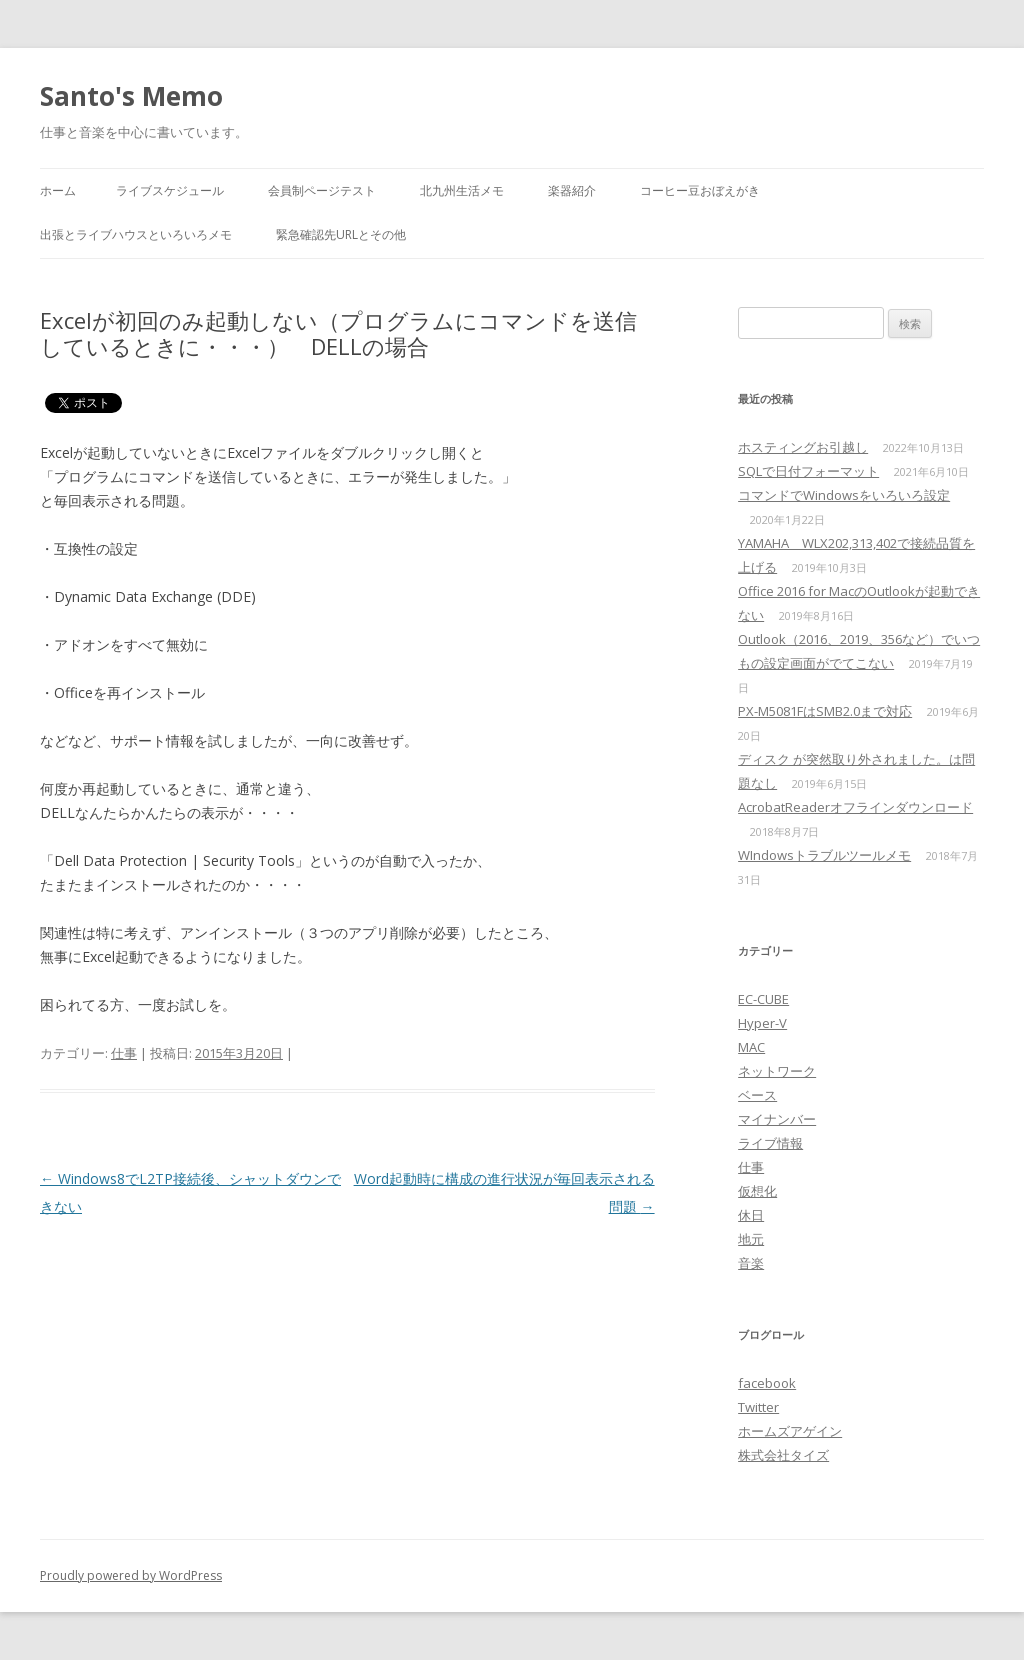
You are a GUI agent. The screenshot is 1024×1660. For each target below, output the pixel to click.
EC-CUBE (763, 999)
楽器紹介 (572, 190)
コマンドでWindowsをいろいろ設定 (844, 495)
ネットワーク (777, 1071)
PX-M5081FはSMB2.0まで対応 (825, 711)
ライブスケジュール (170, 190)
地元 (751, 1239)
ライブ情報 (770, 1143)
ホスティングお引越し (803, 447)
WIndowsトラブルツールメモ (824, 855)
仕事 (124, 1053)
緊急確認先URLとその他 (341, 234)
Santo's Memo (131, 96)
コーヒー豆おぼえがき (700, 190)
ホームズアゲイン (790, 1431)
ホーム (58, 190)
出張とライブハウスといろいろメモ (136, 234)
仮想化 (757, 1191)
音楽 (751, 1263)
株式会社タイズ (783, 1455)
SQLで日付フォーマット (808, 471)
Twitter (758, 1407)
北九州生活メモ (462, 190)
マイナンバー (777, 1119)
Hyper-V (762, 1023)
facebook (767, 1383)
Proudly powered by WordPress (131, 1575)
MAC (751, 1047)
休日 (751, 1215)
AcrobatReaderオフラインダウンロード (855, 807)
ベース (757, 1095)
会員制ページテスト (322, 190)
